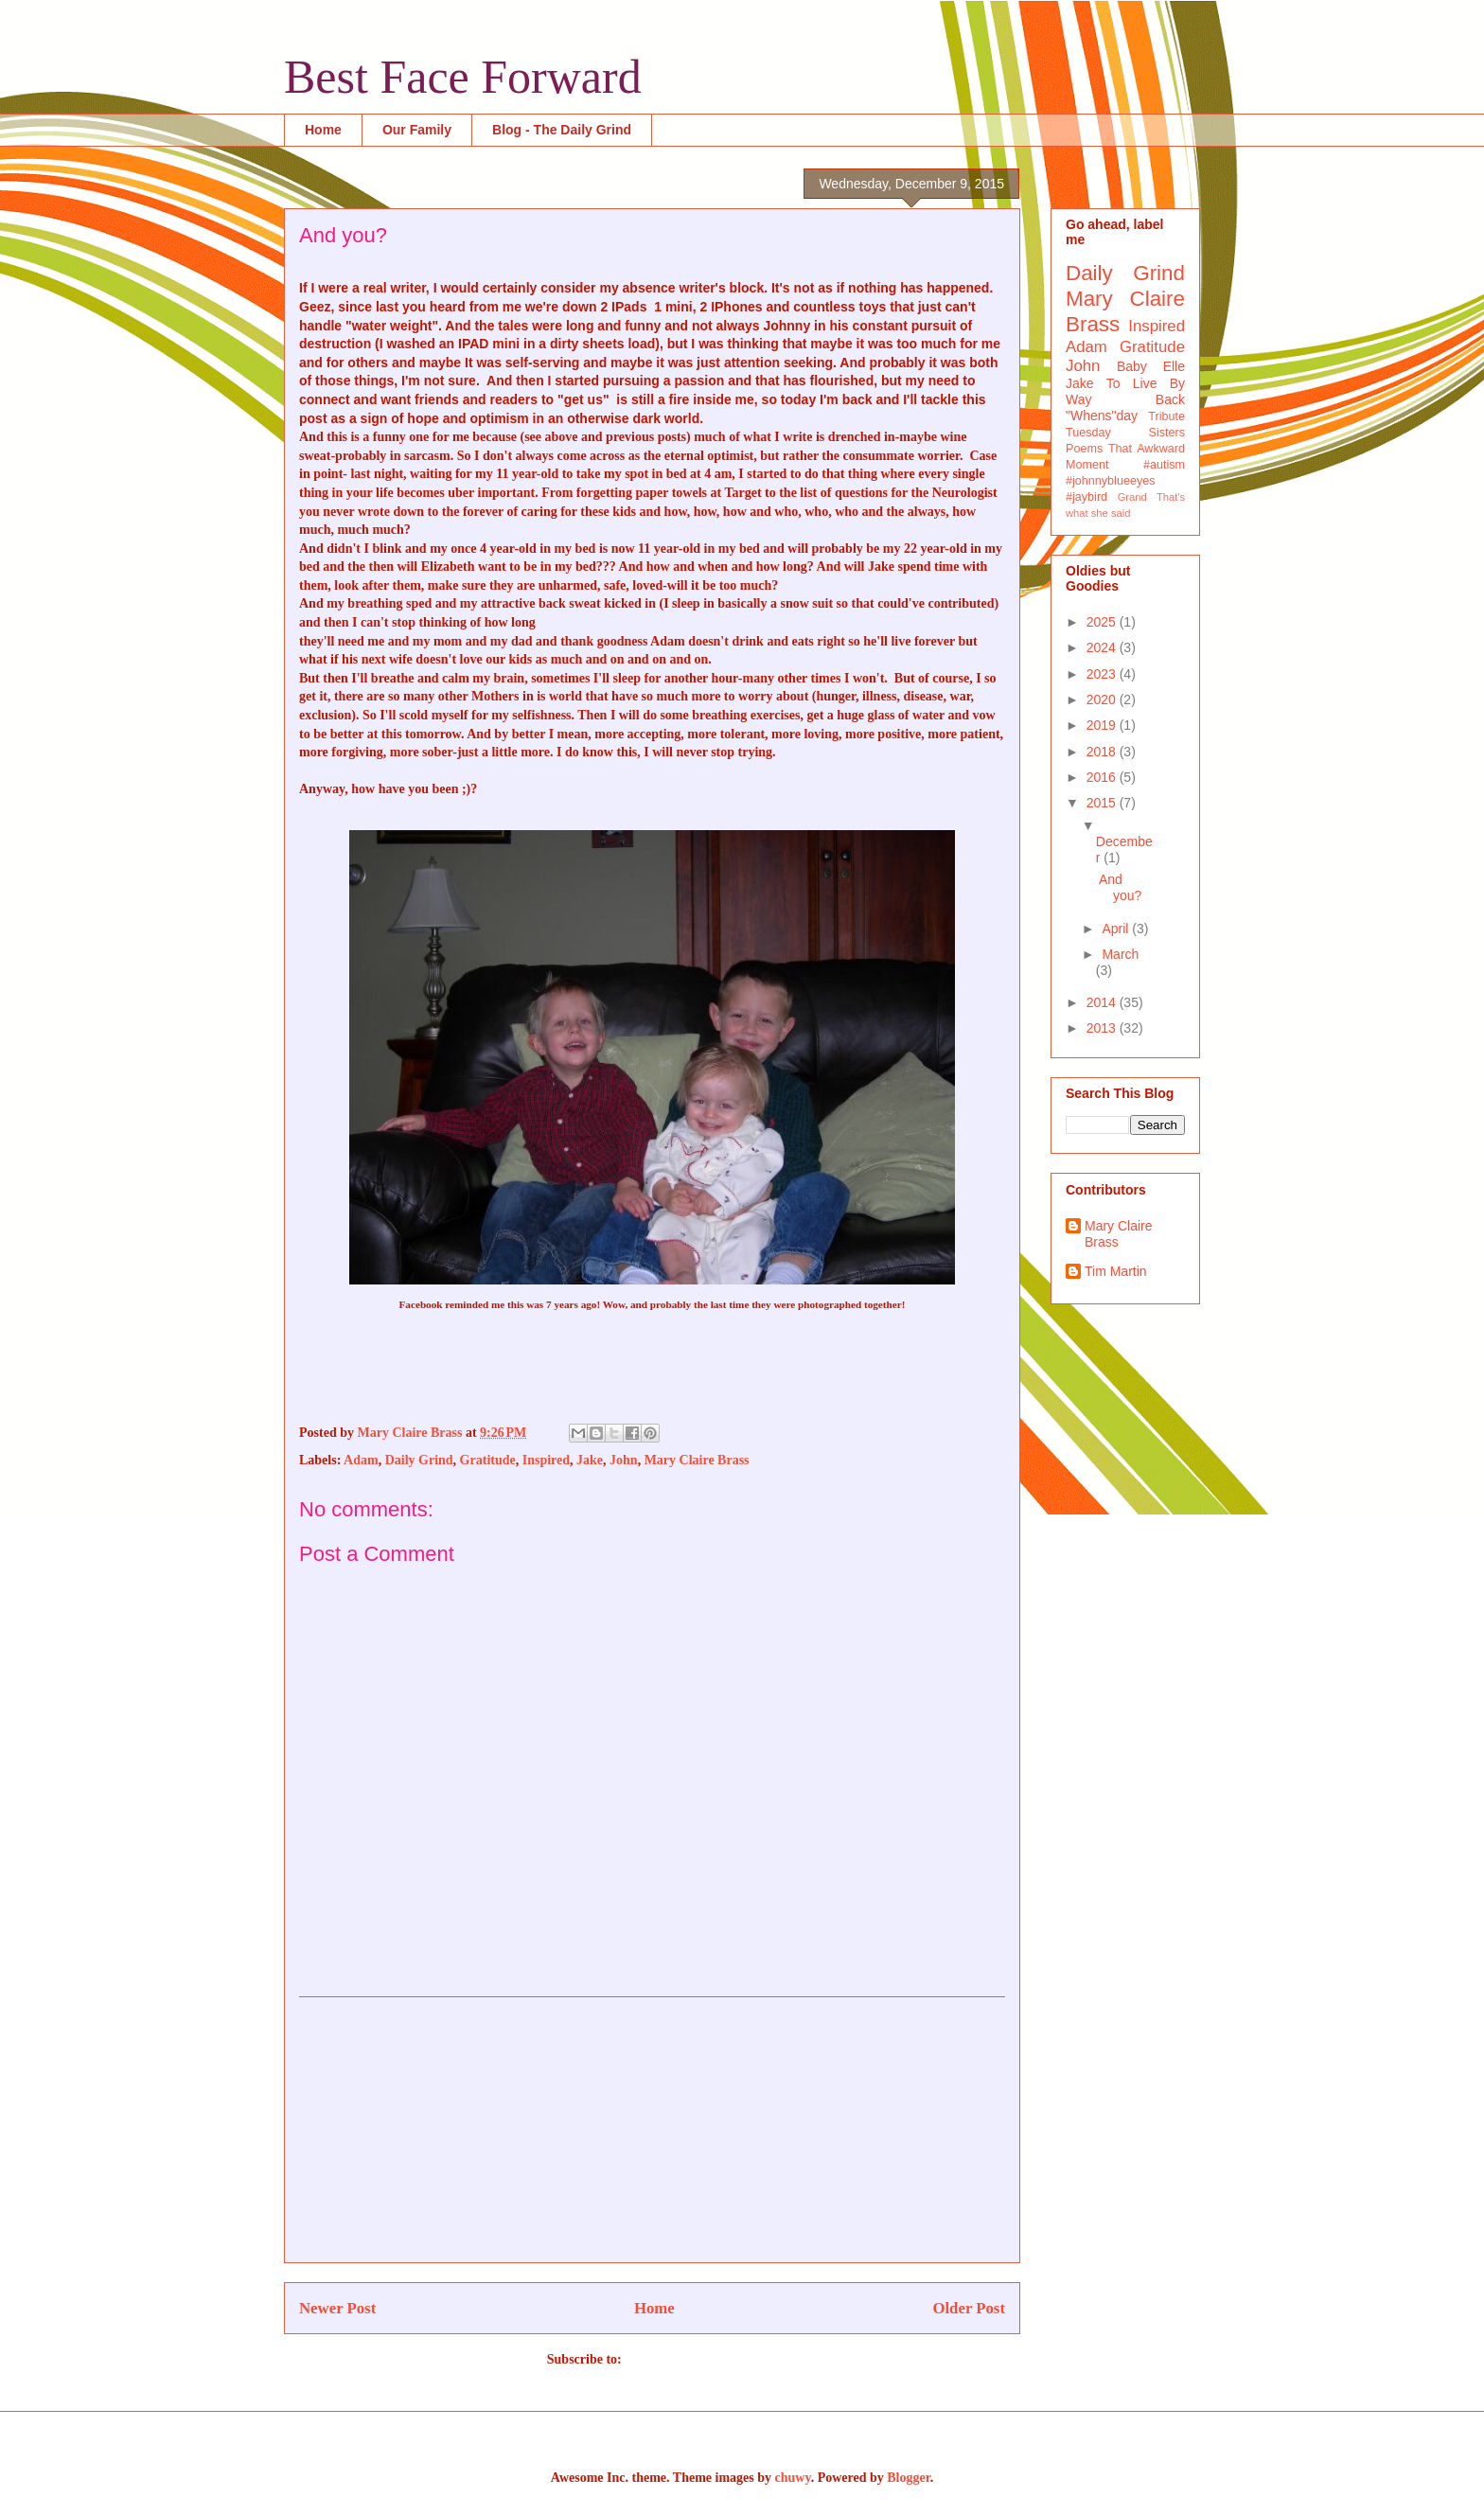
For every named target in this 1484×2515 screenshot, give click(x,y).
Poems (1084, 448)
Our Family (416, 129)
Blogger (908, 2478)
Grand (1132, 497)
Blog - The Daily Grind (561, 129)
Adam (361, 1460)
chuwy (793, 2478)
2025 (1103, 621)
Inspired (546, 1460)
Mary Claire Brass (697, 1460)
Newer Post (337, 2308)
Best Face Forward (463, 76)
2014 (1103, 1002)
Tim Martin (1116, 1271)
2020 (1103, 699)
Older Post (968, 2308)
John (624, 1460)
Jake (589, 1460)
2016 (1103, 777)
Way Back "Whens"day (1125, 407)
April (1117, 928)
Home (323, 129)
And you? (1120, 887)
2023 (1103, 674)
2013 (1103, 1028)
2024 (1103, 647)
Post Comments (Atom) (691, 2359)
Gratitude (488, 1460)
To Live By (1145, 383)
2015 (1103, 802)
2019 (1103, 725)
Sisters (1167, 432)
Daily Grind (419, 1460)
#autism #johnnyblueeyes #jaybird (1125, 481)
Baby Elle (1151, 366)
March (1120, 954)
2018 (1103, 751)
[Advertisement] (652, 2129)
